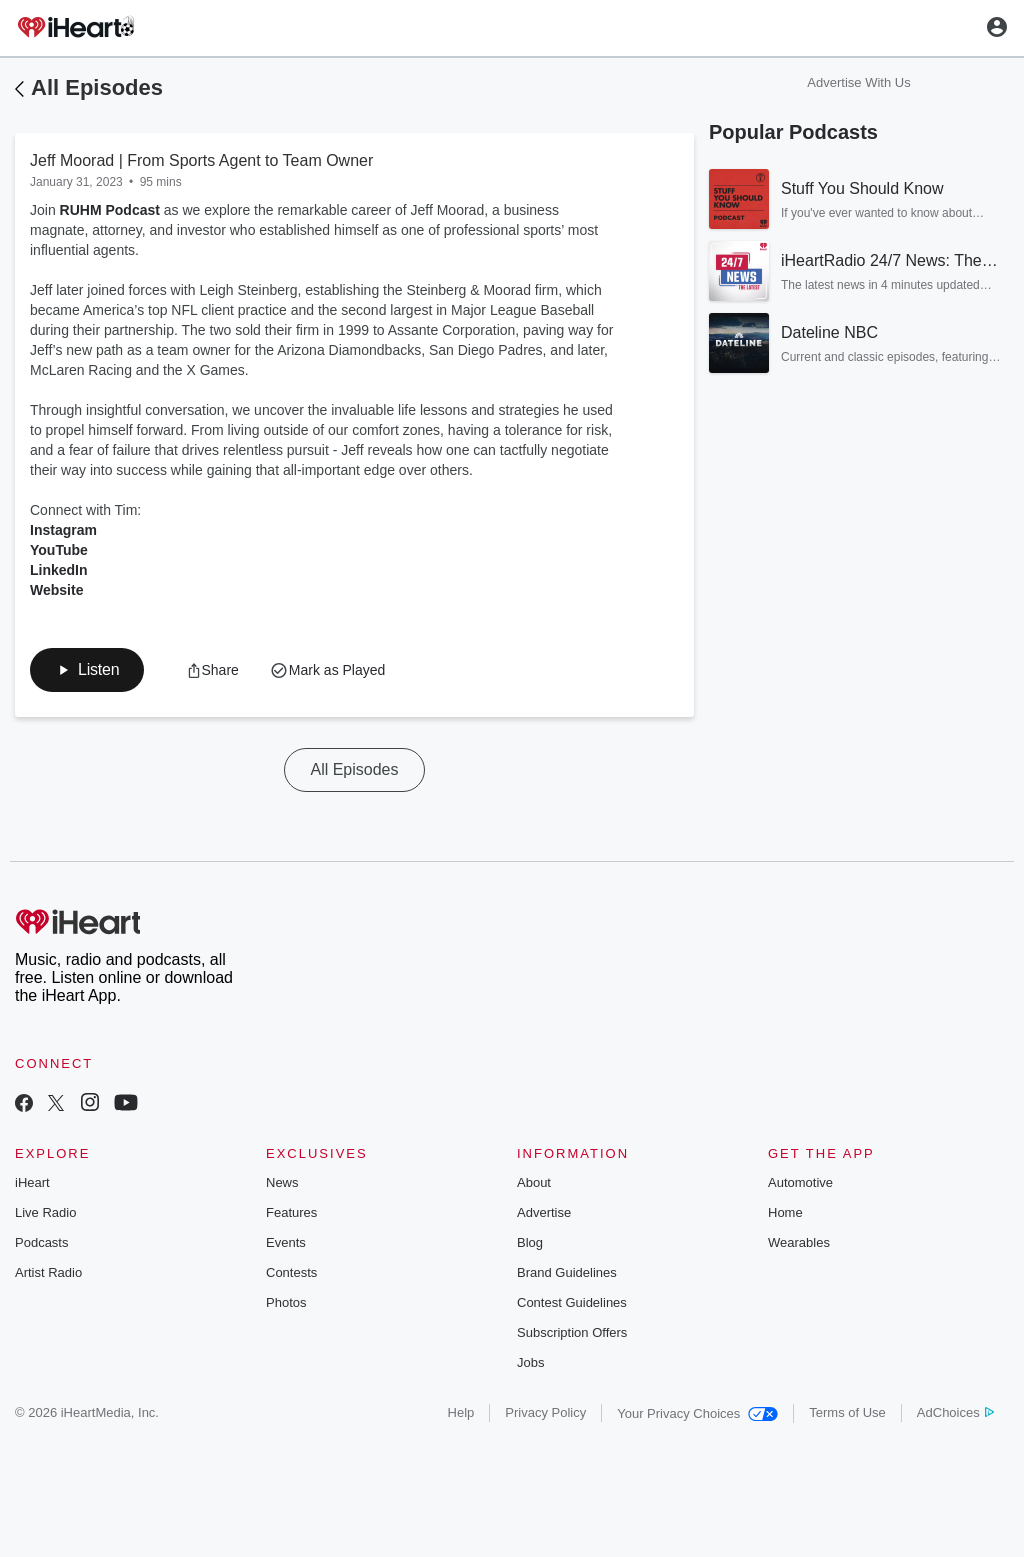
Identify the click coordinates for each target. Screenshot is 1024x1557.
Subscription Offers (572, 1332)
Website (56, 590)
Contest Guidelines (572, 1302)
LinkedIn (59, 570)
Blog (530, 1242)
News (282, 1182)
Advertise (544, 1212)
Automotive (800, 1182)
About (534, 1182)
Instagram (63, 530)
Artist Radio (48, 1272)
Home (785, 1212)
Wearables (799, 1242)
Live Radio (45, 1212)
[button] (87, 670)
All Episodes (97, 87)
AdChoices (955, 1412)
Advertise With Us (858, 82)
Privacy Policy (545, 1412)
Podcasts (41, 1242)
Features (291, 1212)
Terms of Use (847, 1412)
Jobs (530, 1362)
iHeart (32, 1182)
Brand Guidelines (567, 1272)
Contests (291, 1272)
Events (286, 1242)
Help (461, 1412)
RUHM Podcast (110, 210)
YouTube (59, 550)
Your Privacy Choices (697, 1413)
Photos (286, 1302)
